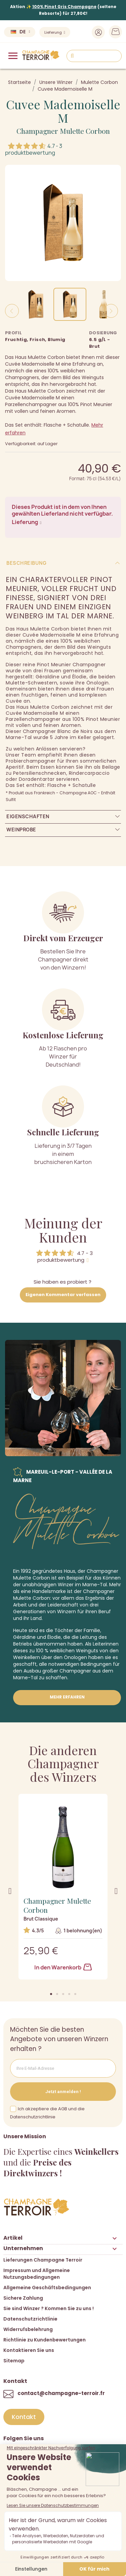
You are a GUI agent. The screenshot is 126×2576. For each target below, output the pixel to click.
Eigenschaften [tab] (27, 816)
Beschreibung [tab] (26, 563)
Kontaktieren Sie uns (28, 2350)
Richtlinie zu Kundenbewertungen (44, 2339)
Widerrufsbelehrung (28, 2329)
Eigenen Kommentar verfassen (63, 1294)
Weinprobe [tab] (21, 829)
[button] (51, 1994)
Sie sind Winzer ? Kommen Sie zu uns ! (48, 2308)
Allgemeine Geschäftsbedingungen (47, 2287)
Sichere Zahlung (23, 2298)
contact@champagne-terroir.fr (61, 2393)
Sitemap (14, 2360)
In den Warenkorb (63, 1967)
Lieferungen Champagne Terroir (42, 2260)
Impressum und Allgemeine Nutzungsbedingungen (36, 2273)
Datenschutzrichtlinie (30, 2319)
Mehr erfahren (67, 1697)
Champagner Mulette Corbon (63, 130)
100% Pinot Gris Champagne (64, 6)
